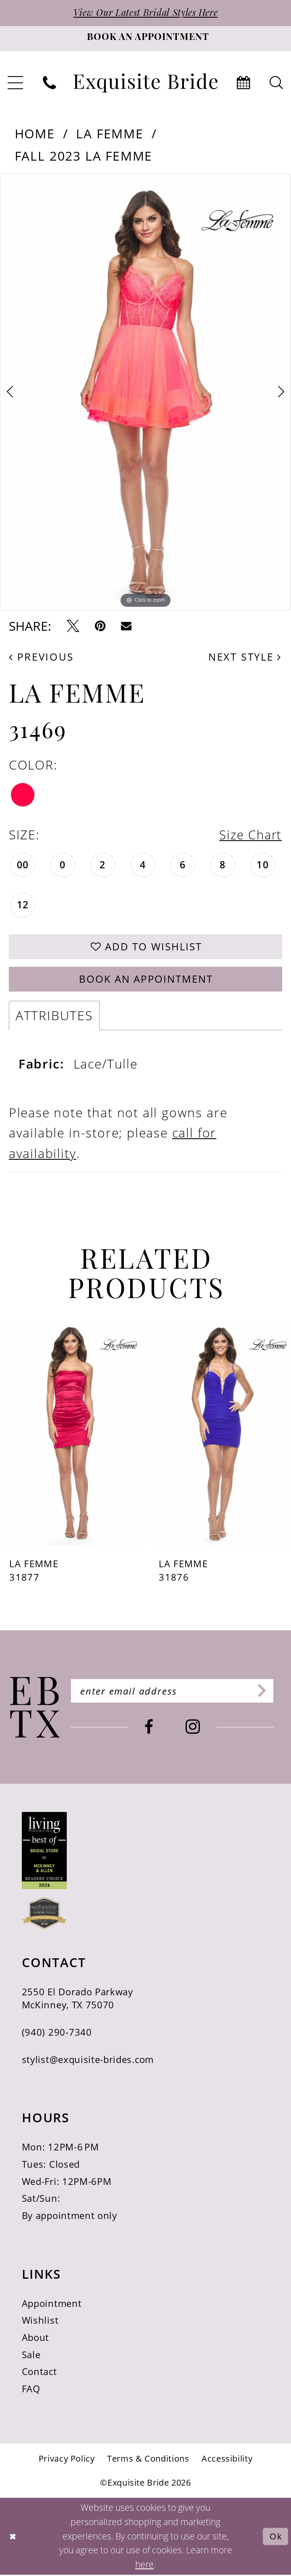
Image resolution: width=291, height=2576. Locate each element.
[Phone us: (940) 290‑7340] (50, 83)
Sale (31, 2356)
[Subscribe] (263, 1692)
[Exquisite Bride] (35, 1709)
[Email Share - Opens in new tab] (126, 626)
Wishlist (40, 2321)
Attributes (54, 1017)
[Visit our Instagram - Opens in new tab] (195, 1729)
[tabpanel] (145, 392)
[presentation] (71, 1434)
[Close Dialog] (13, 2537)
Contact (39, 2373)
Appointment (52, 2304)
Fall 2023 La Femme (84, 155)
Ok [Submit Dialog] (276, 2538)
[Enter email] (174, 1692)
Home (35, 134)
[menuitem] (50, 83)
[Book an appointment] (145, 39)
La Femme (110, 134)
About (35, 2339)
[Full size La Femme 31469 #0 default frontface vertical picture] (145, 392)
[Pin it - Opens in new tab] (100, 626)
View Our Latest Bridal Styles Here (145, 14)
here (144, 2565)
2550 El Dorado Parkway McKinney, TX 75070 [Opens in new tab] (77, 2000)
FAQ (31, 2390)
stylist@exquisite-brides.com (88, 2061)
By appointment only (69, 2217)
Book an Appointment (146, 980)
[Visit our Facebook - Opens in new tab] (151, 1729)
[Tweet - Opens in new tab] (73, 626)
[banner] (145, 83)
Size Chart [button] (249, 835)
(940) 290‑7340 (57, 2033)
